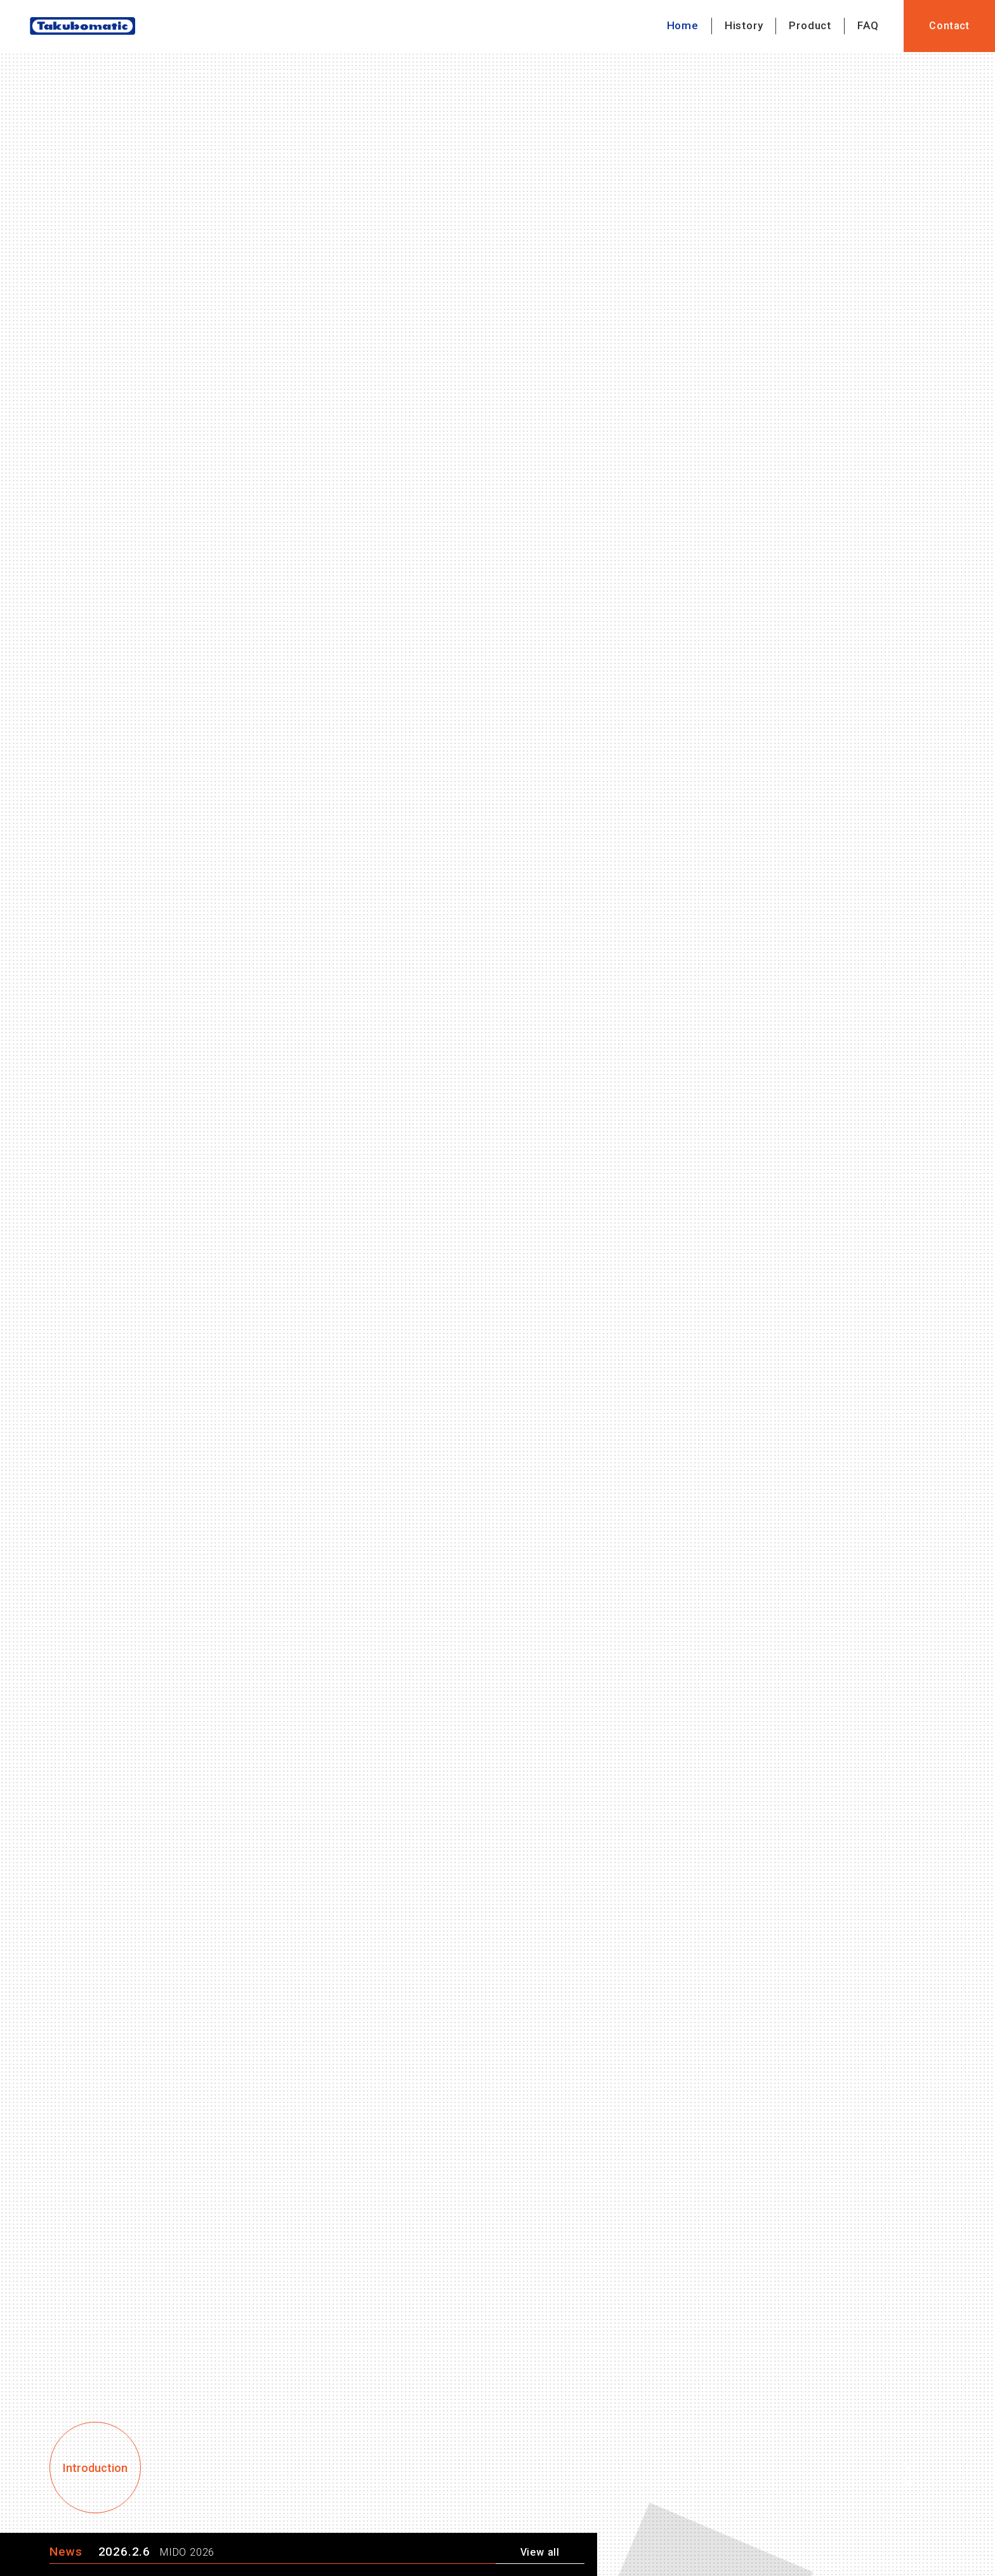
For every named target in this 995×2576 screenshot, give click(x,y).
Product (810, 25)
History (744, 25)
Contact (949, 26)
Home (683, 25)
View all (540, 2552)
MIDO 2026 (187, 2552)
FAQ (867, 25)
